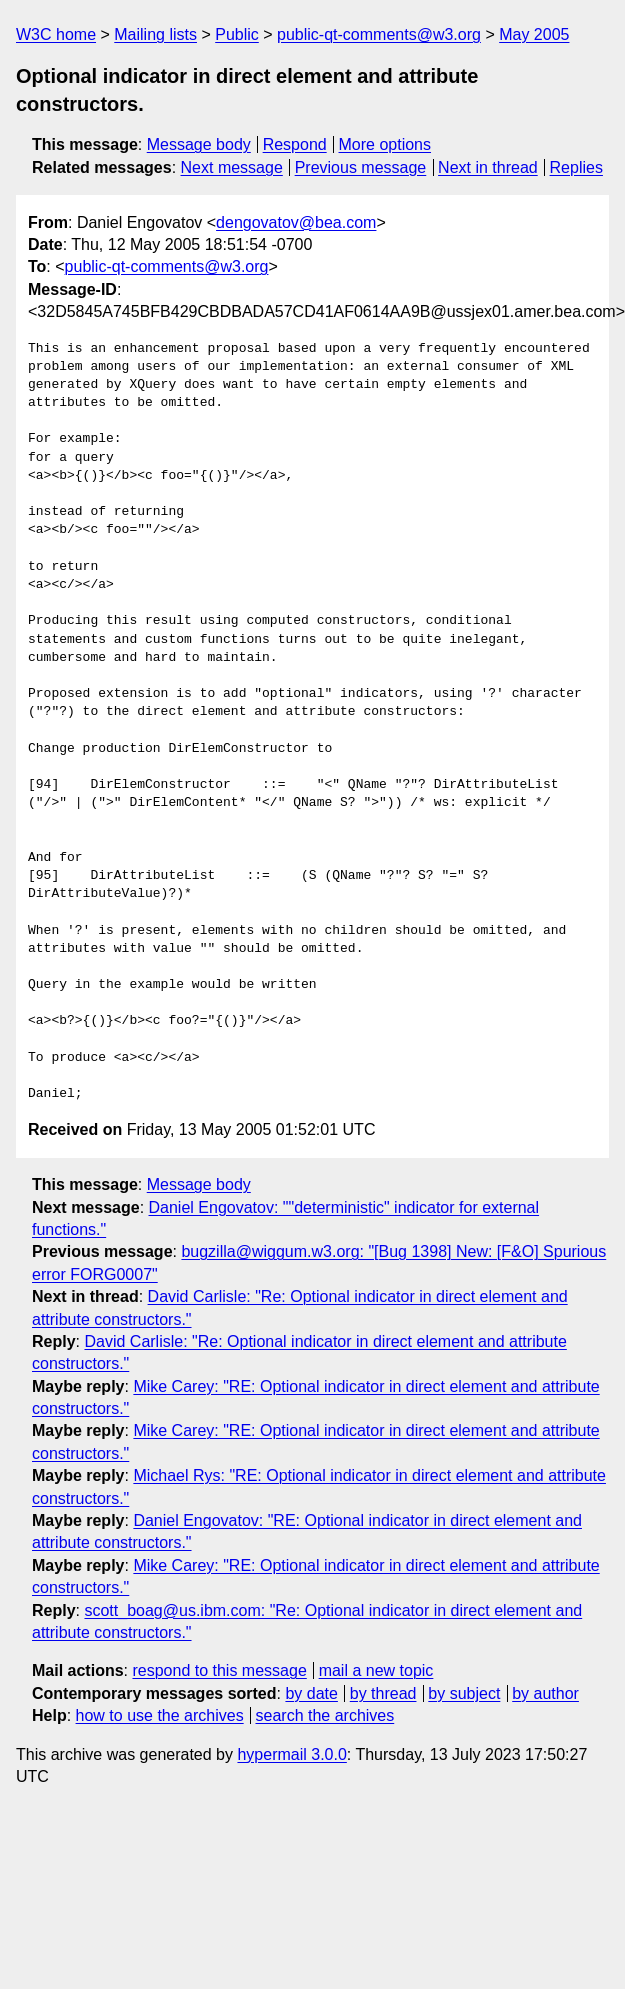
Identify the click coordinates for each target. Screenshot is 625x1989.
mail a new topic (376, 1670)
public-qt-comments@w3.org (379, 34)
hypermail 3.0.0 (291, 1754)
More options (385, 144)
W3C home (56, 34)
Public (237, 34)
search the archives (325, 1715)
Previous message (361, 167)
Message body (199, 144)
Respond (295, 144)
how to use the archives (160, 1715)
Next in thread (488, 167)
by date (311, 1693)
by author (545, 1693)
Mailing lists (155, 34)
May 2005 (534, 34)
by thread (383, 1693)
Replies (576, 167)
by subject (464, 1693)
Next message (232, 167)
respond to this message (219, 1670)
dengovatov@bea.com (296, 222)
